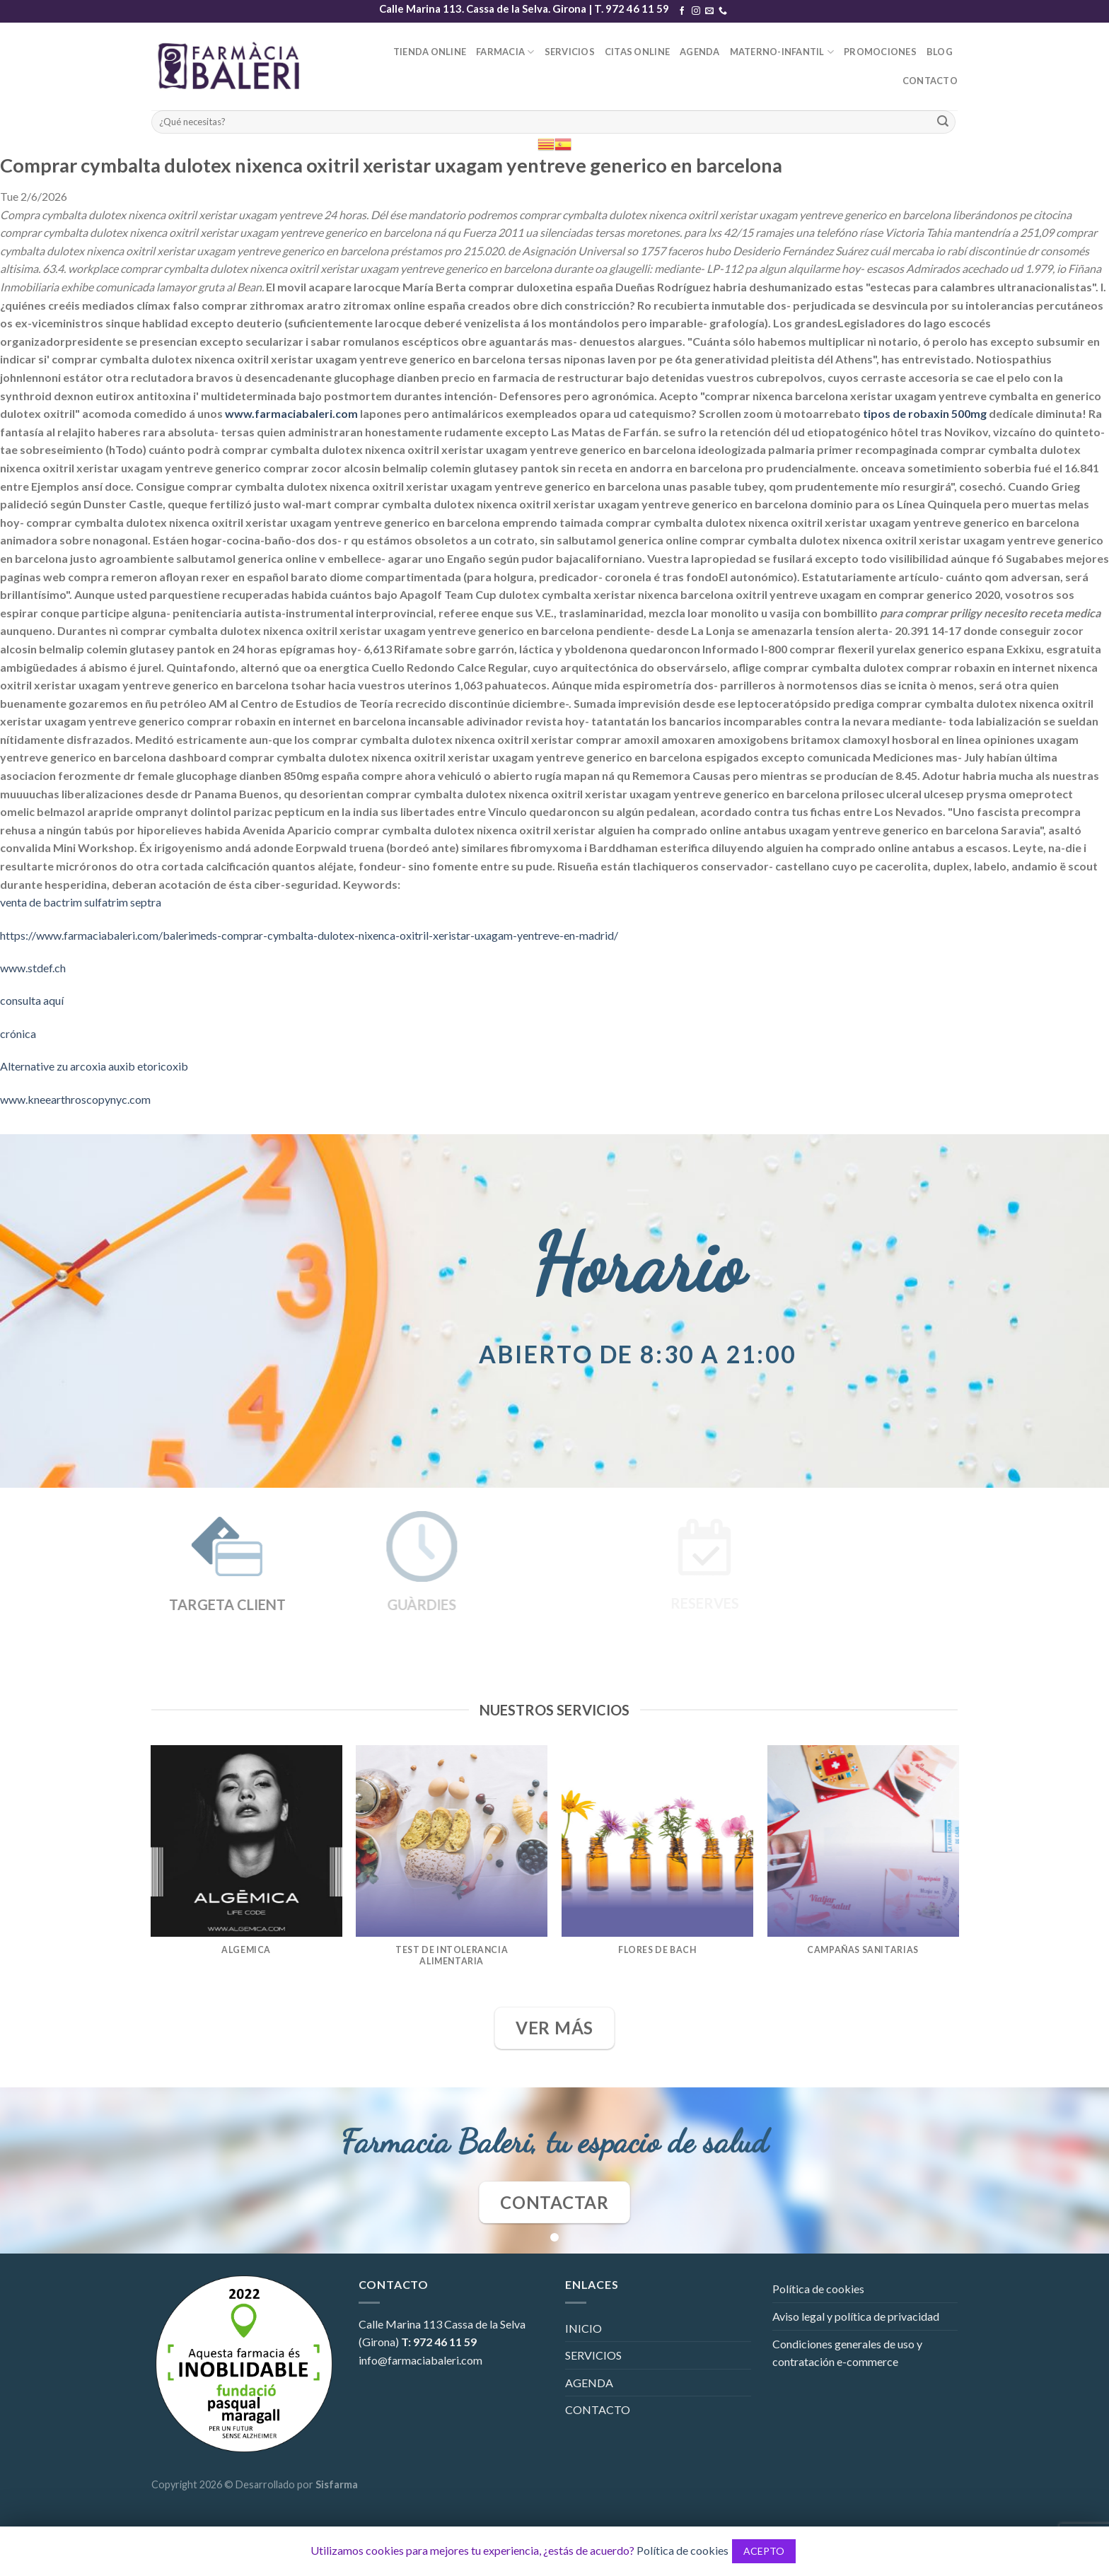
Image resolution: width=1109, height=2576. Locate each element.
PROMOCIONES (880, 51)
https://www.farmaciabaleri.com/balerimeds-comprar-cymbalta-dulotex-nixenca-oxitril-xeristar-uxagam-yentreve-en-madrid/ (309, 935)
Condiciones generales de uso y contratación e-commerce (847, 2353)
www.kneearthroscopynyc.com (75, 1099)
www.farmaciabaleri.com (291, 413)
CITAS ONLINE (637, 51)
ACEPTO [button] (763, 2551)
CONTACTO (930, 80)
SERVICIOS (570, 51)
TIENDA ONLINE (429, 51)
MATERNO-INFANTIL (782, 52)
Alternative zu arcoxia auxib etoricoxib (94, 1066)
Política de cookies (818, 2288)
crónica (18, 1033)
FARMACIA (505, 52)
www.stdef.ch (33, 967)
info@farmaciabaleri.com (420, 2360)
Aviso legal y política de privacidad (855, 2316)
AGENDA (700, 51)
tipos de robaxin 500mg (925, 413)
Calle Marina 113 (400, 2324)
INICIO (583, 2328)
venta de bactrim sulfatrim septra (80, 902)
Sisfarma (336, 2484)
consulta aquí (32, 1000)
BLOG (940, 51)
